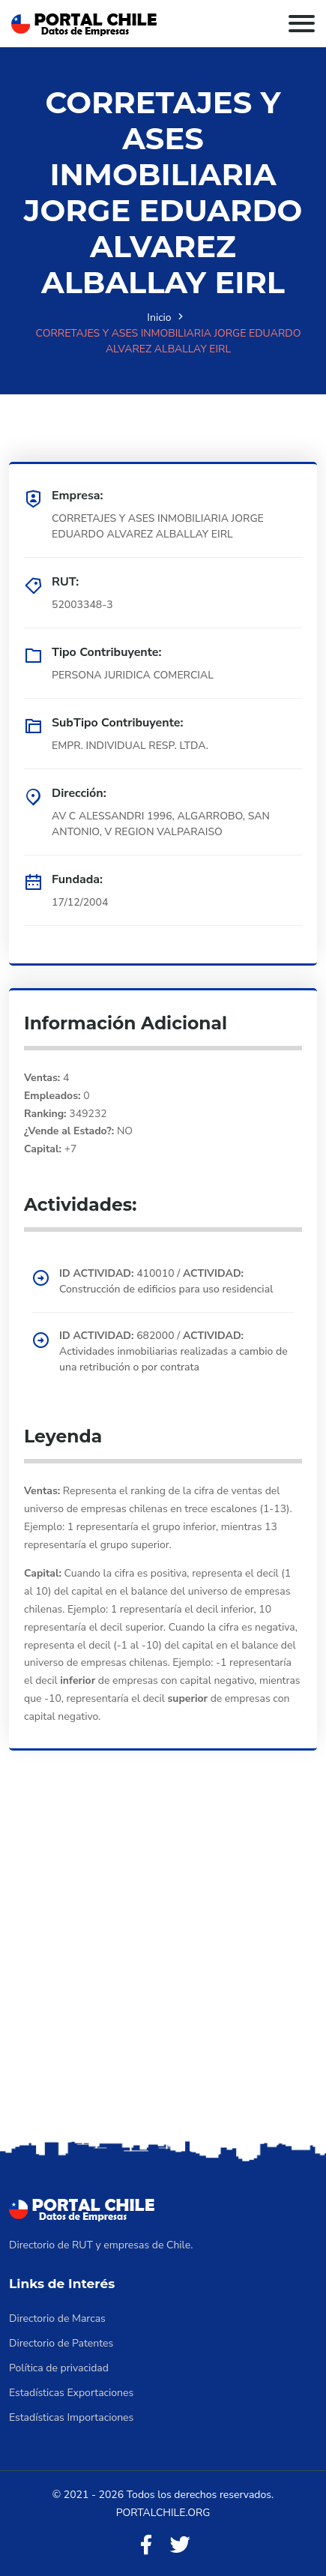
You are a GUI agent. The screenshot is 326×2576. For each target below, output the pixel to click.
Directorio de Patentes (61, 2343)
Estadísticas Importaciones (71, 2417)
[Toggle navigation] (302, 23)
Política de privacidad (59, 2368)
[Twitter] (180, 2546)
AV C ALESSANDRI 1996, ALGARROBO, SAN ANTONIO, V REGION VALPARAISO (161, 824)
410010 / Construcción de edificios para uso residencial (166, 1281)
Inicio (159, 317)
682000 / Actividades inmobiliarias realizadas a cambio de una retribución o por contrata (173, 1351)
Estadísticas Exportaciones (71, 2393)
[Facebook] (146, 2546)
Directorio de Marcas (57, 2318)
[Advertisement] (163, 1966)
